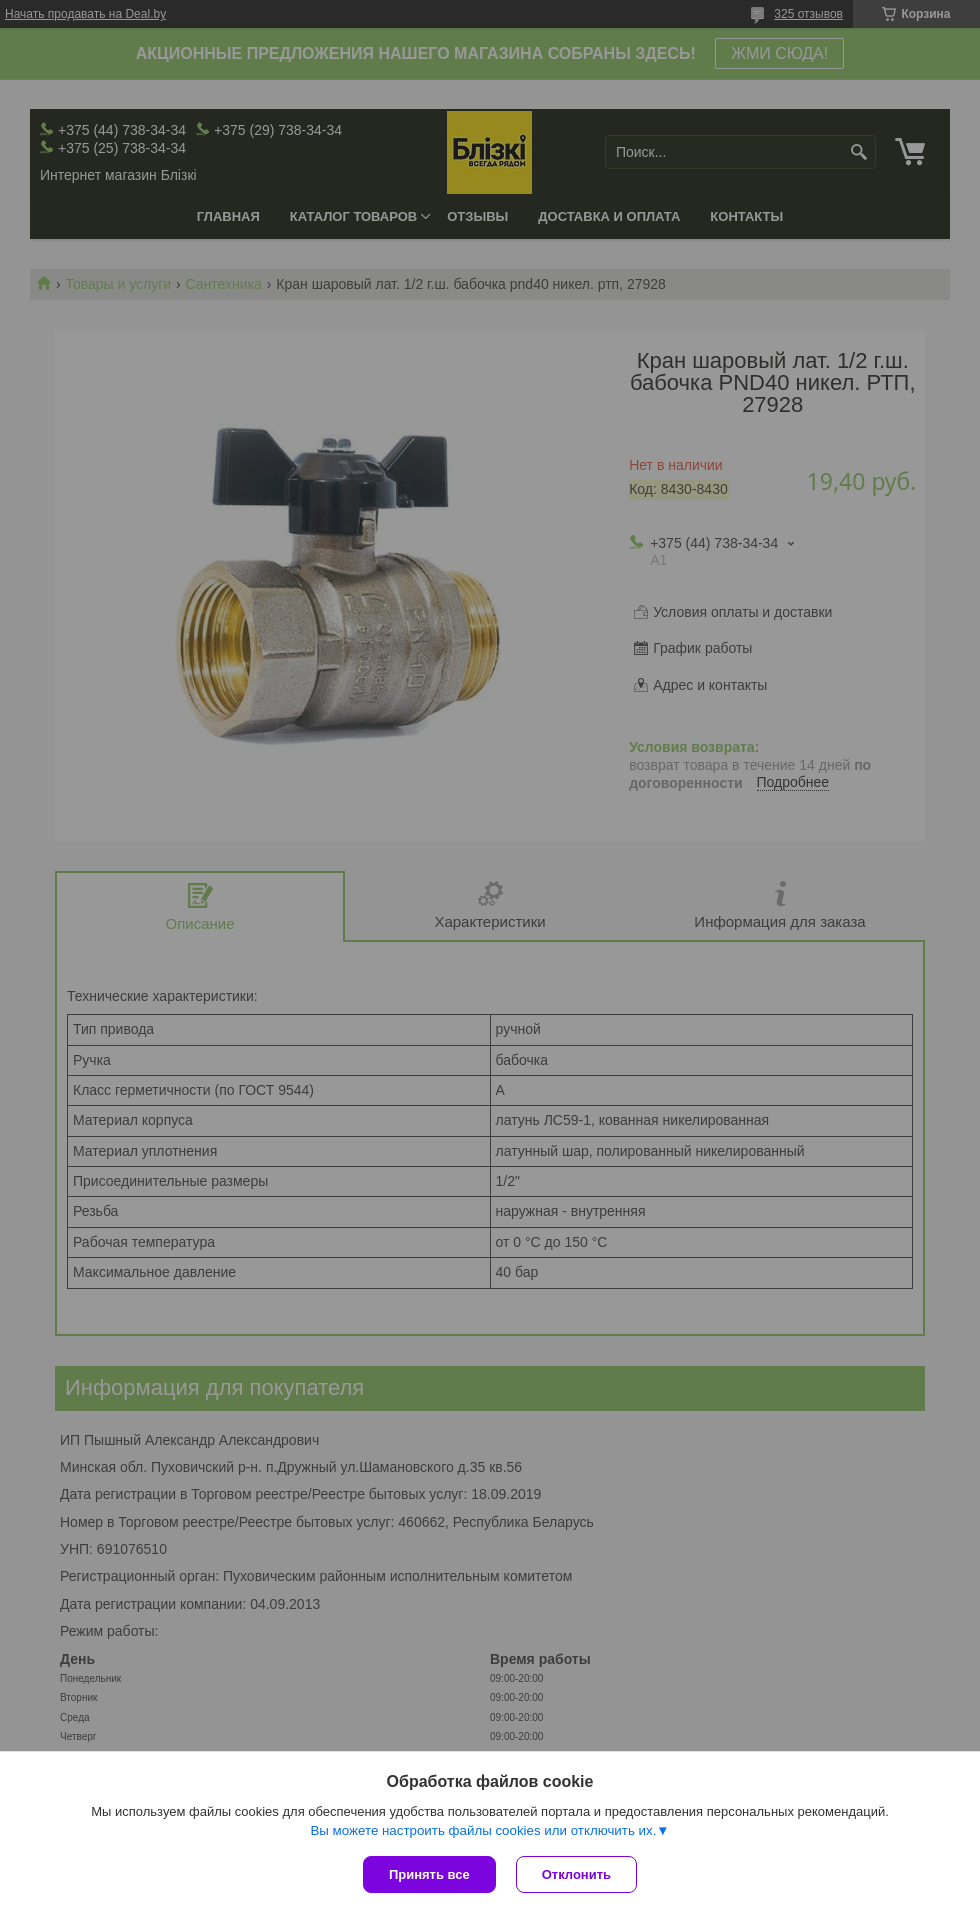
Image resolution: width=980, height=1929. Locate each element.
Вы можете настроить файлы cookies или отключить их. (483, 1830)
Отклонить (576, 1874)
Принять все (429, 1874)
